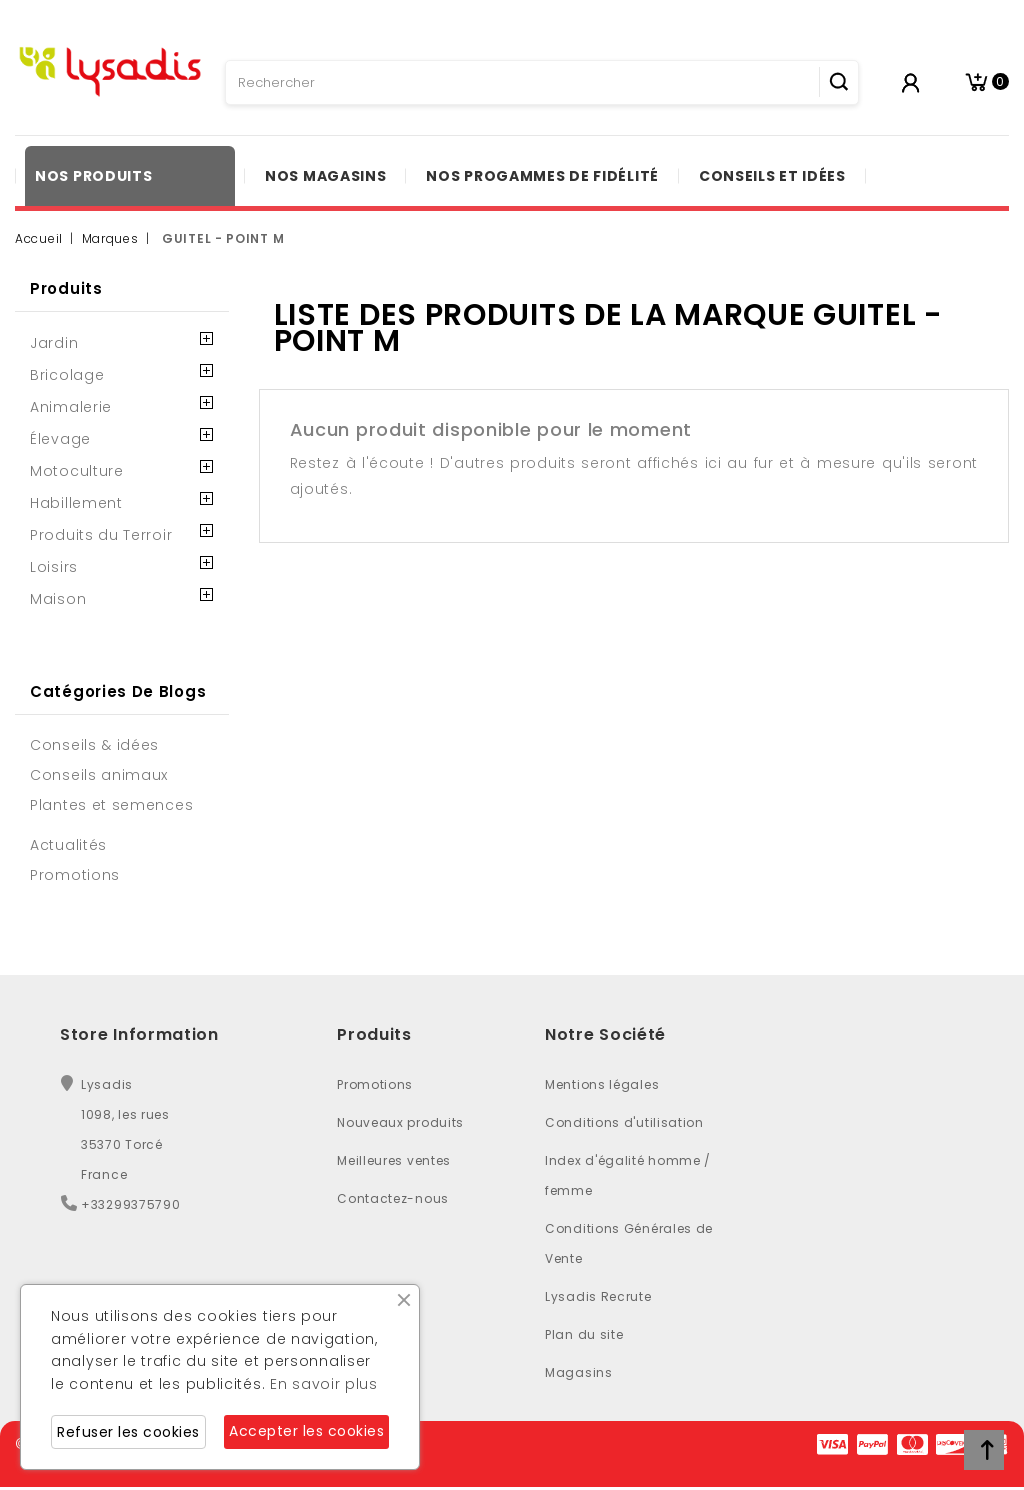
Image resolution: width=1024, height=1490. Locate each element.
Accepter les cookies (306, 1431)
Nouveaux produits (400, 1122)
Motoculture (77, 471)
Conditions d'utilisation (624, 1122)
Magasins (579, 1372)
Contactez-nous (393, 1198)
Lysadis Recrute (598, 1296)
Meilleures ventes (394, 1160)
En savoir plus (324, 1384)
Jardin (54, 343)
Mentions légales (602, 1084)
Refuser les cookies (128, 1432)
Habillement (76, 503)
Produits (66, 288)
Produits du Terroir (101, 535)
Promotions (375, 1084)
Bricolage (67, 375)
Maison (58, 599)
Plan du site (584, 1334)
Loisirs (54, 567)
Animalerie (71, 407)
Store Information (139, 1034)
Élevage (60, 439)
